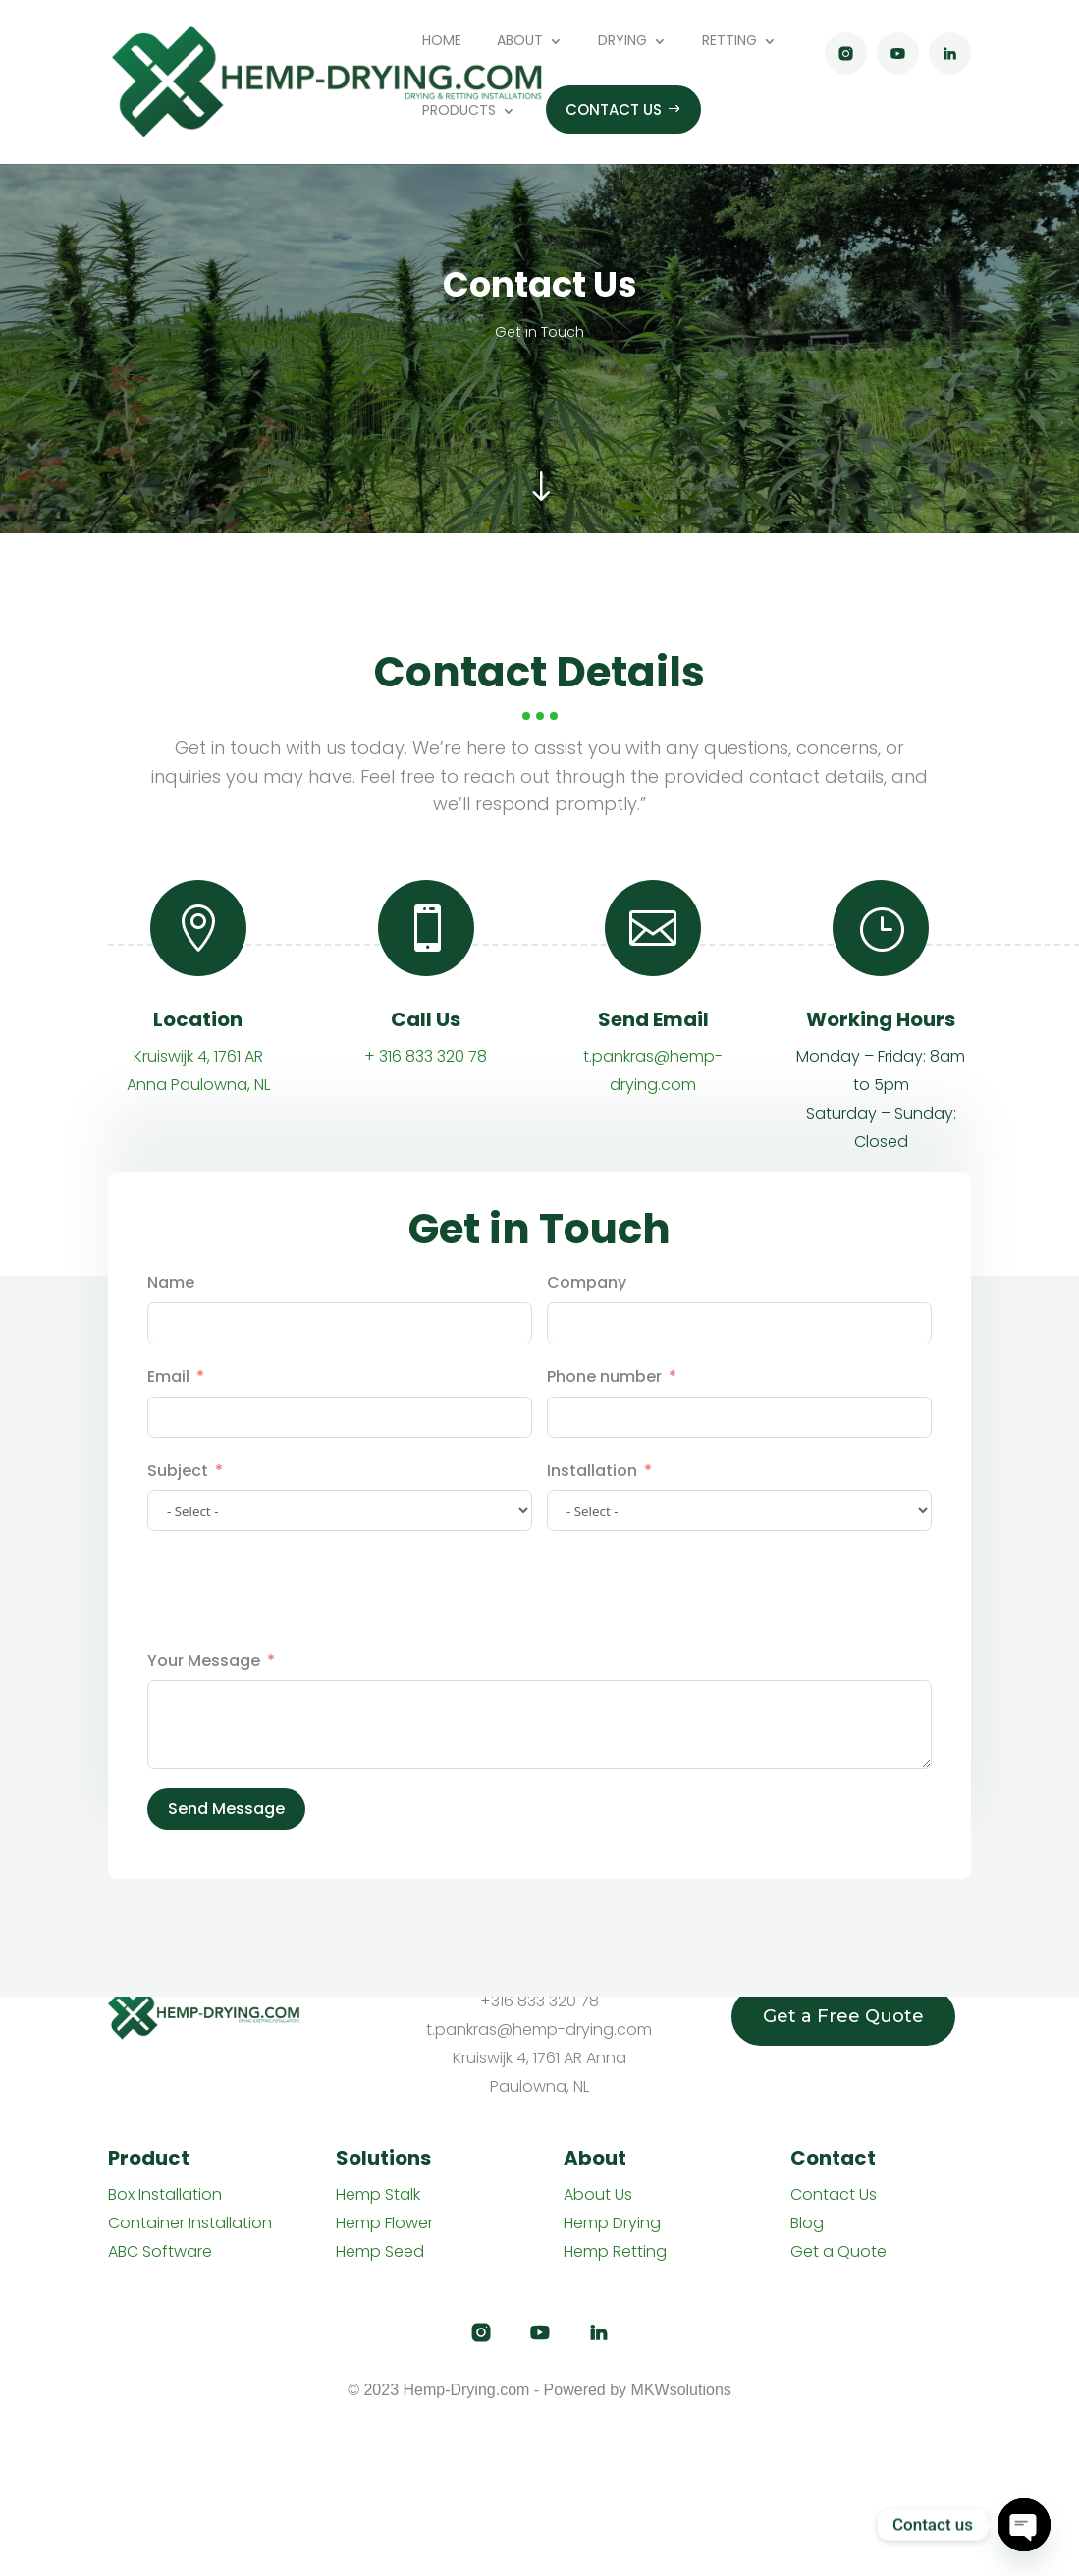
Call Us (425, 1088)
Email (168, 1445)
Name (170, 1351)
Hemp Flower (384, 2223)
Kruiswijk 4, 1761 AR (198, 1125)
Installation (592, 1539)
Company (586, 1351)
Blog (807, 2223)
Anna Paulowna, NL (198, 1153)
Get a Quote (838, 2251)
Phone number (604, 1445)
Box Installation (165, 2194)
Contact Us (833, 2194)
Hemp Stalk (378, 2194)
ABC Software (160, 2251)
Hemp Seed (380, 2251)
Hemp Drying (612, 2223)
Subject (177, 1539)
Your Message (203, 1729)
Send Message (226, 1877)
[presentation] (296, 1657)
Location (198, 1088)
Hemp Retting (615, 2251)
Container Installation (190, 2223)
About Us (598, 2194)
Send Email (653, 1088)
